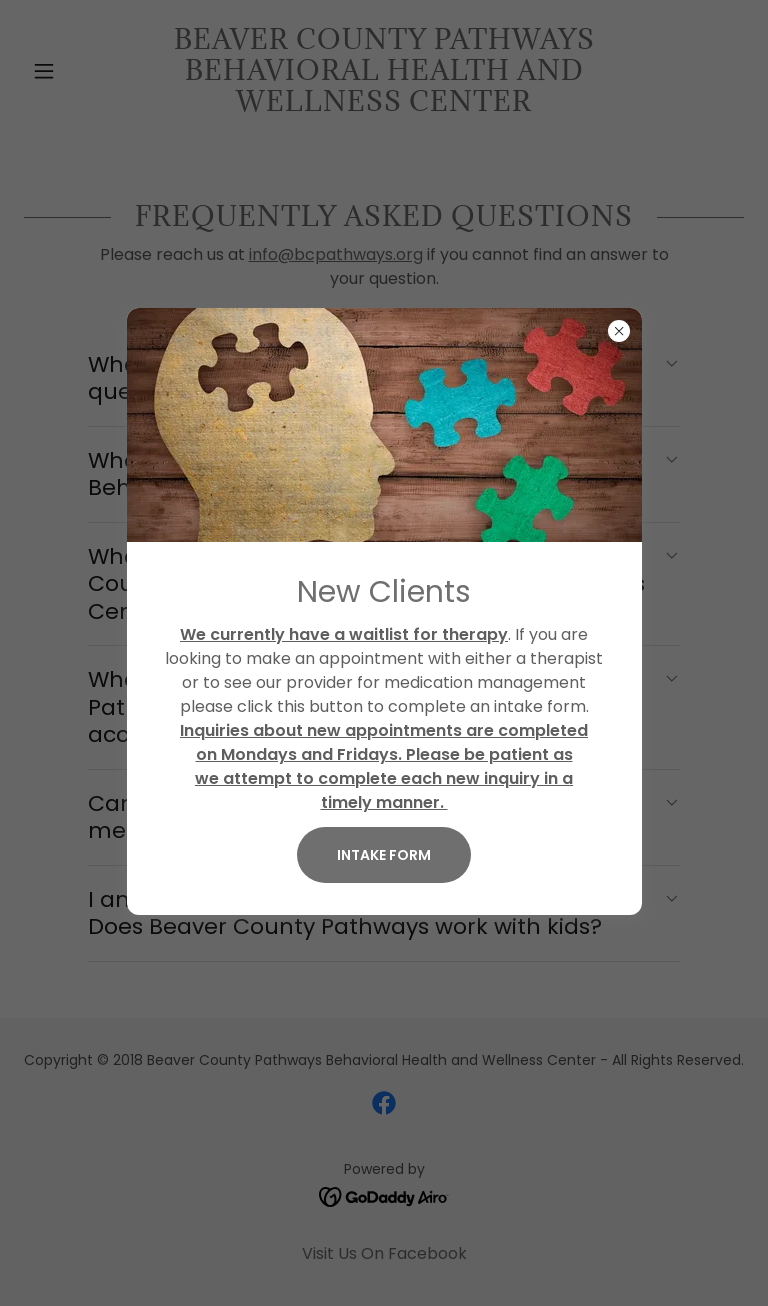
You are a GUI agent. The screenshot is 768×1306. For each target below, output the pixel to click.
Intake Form (384, 855)
